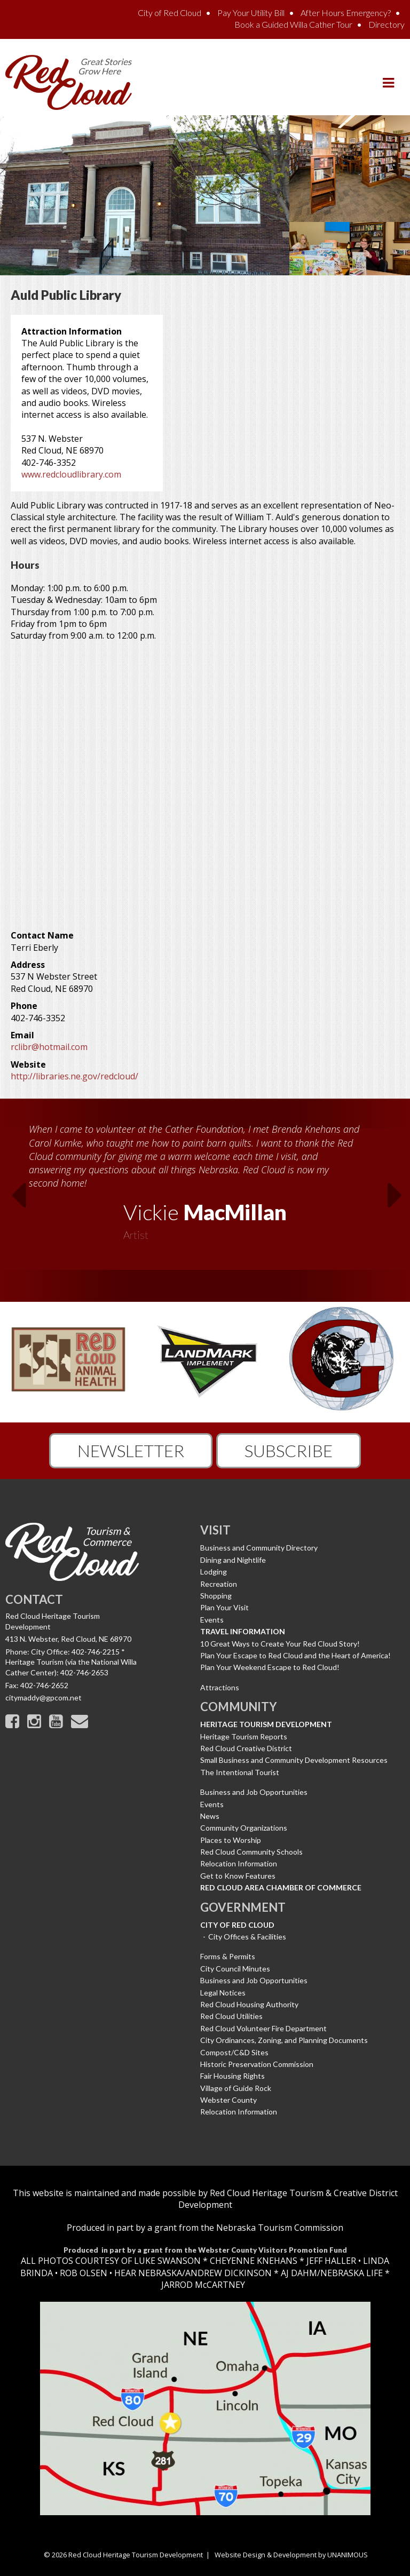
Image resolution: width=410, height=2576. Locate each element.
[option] (205, 1179)
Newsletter (130, 1450)
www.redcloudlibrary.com (71, 474)
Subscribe (289, 1450)
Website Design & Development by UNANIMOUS (291, 2554)
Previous (11, 1198)
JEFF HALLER (330, 2261)
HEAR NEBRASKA (148, 2273)
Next (399, 1198)
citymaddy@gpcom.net (43, 1697)
